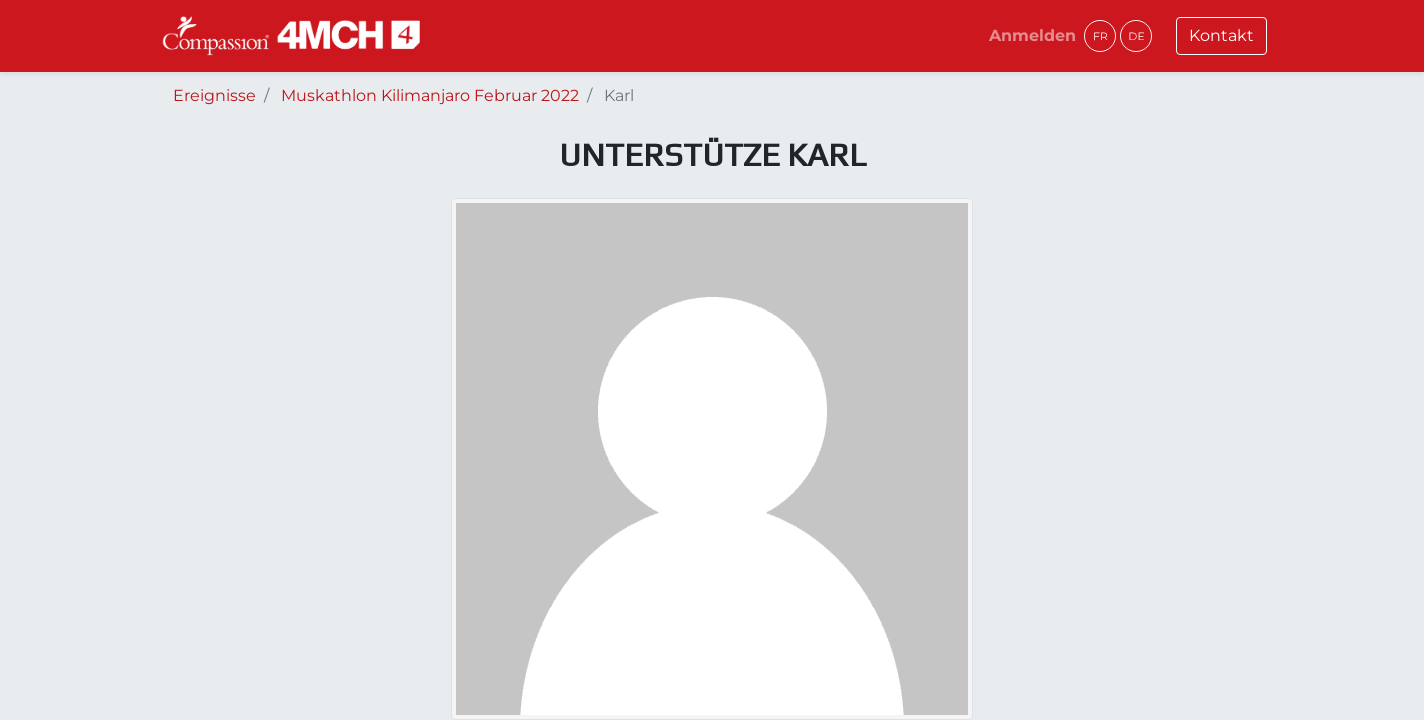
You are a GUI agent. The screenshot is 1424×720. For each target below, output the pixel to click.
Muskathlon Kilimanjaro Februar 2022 (430, 95)
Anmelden (1032, 35)
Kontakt (1221, 35)
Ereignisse (214, 95)
